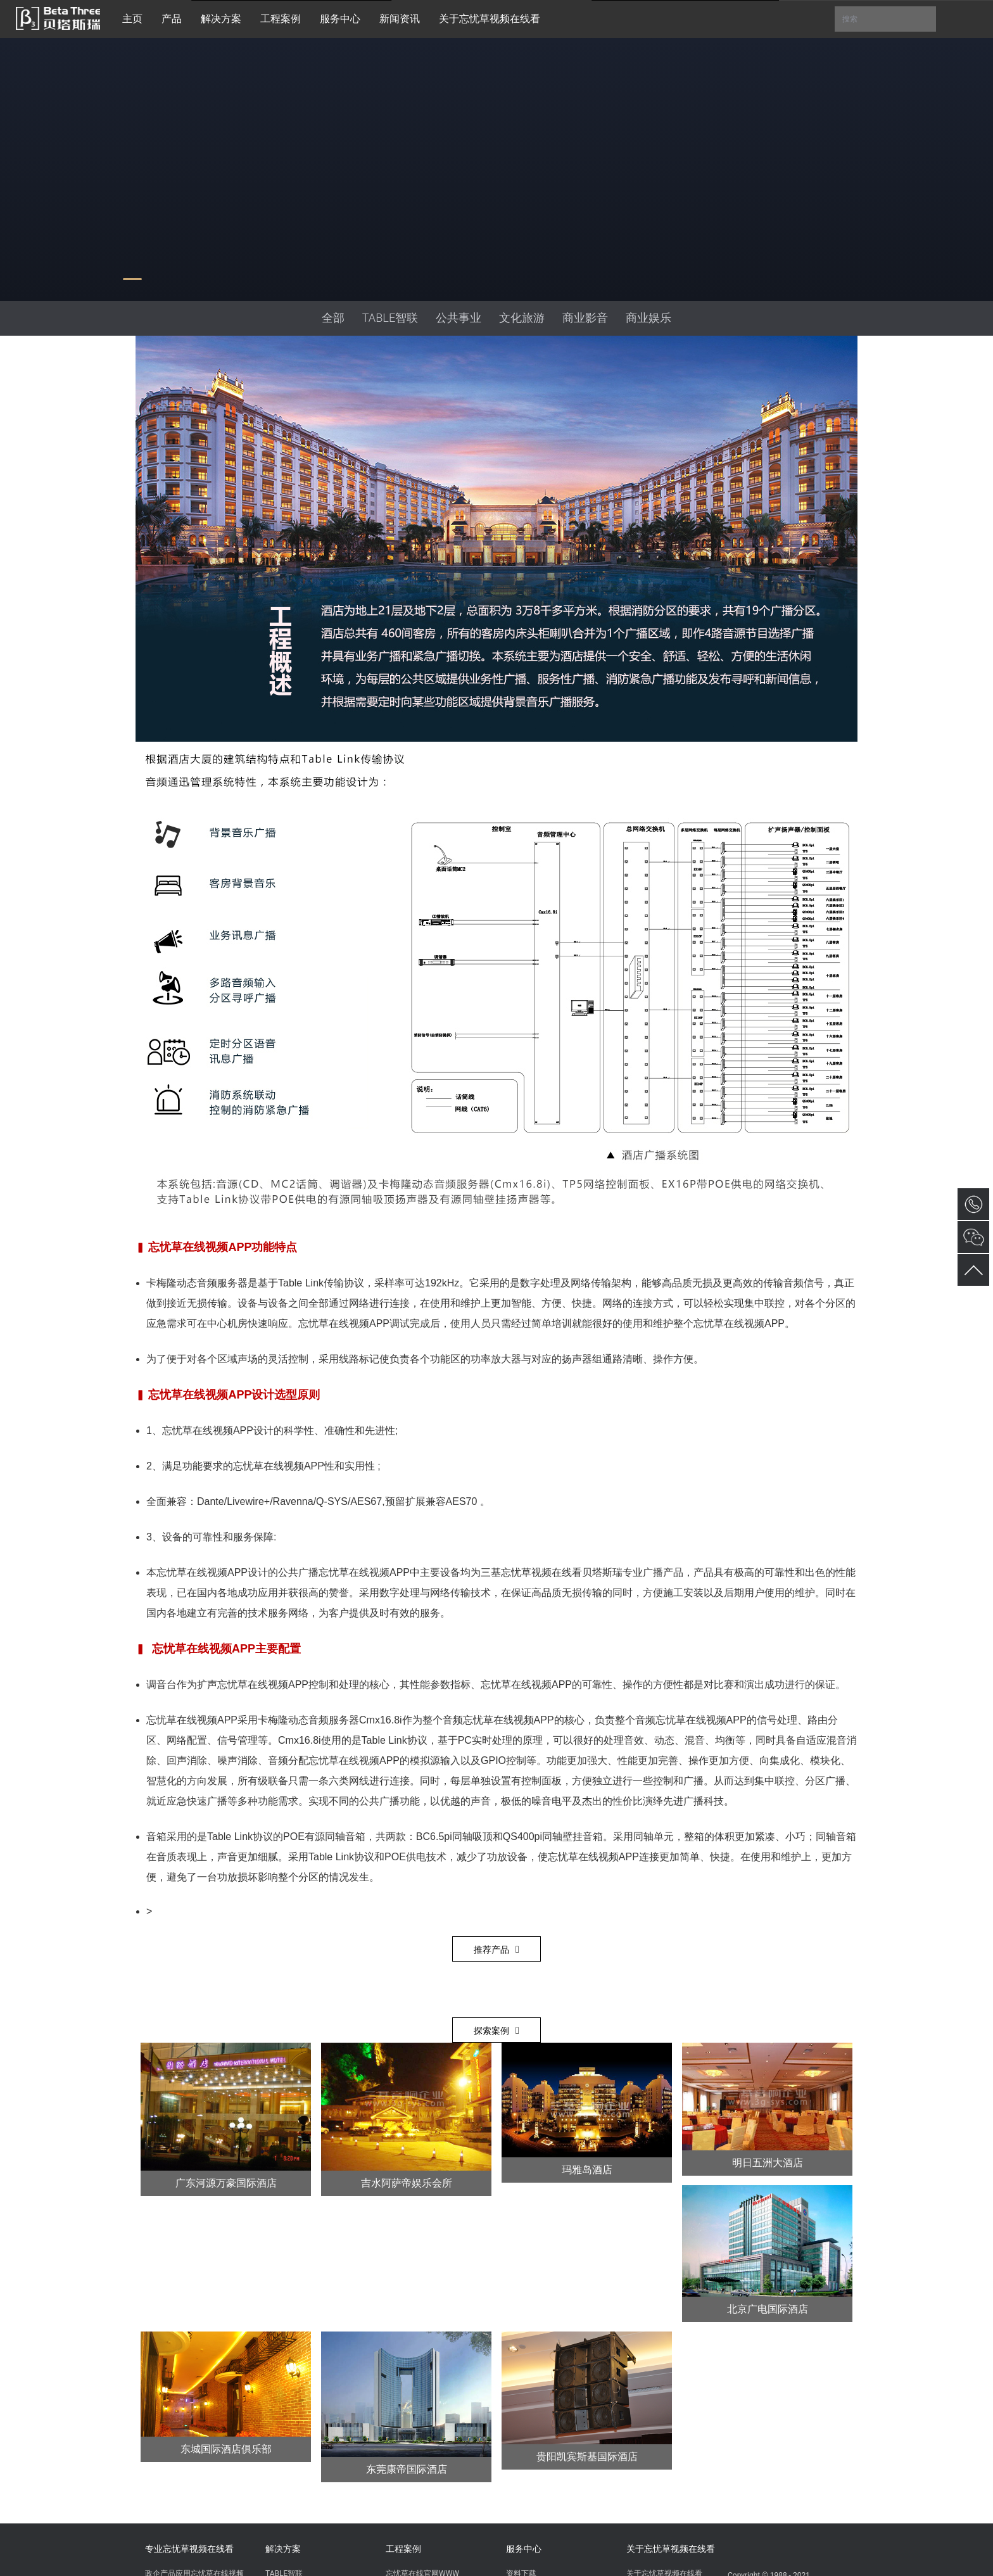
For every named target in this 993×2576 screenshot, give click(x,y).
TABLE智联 (390, 317)
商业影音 (585, 317)
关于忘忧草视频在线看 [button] (489, 19)
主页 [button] (132, 19)
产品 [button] (171, 19)
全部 (333, 317)
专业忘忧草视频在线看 (189, 2549)
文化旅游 (522, 317)
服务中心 (523, 2549)
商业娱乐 (648, 317)
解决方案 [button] (221, 19)
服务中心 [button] (340, 19)
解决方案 (283, 2549)
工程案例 (403, 2549)
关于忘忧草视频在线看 (670, 2549)
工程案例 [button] (280, 19)
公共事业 (458, 317)
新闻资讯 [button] (399, 19)
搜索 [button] (885, 19)
